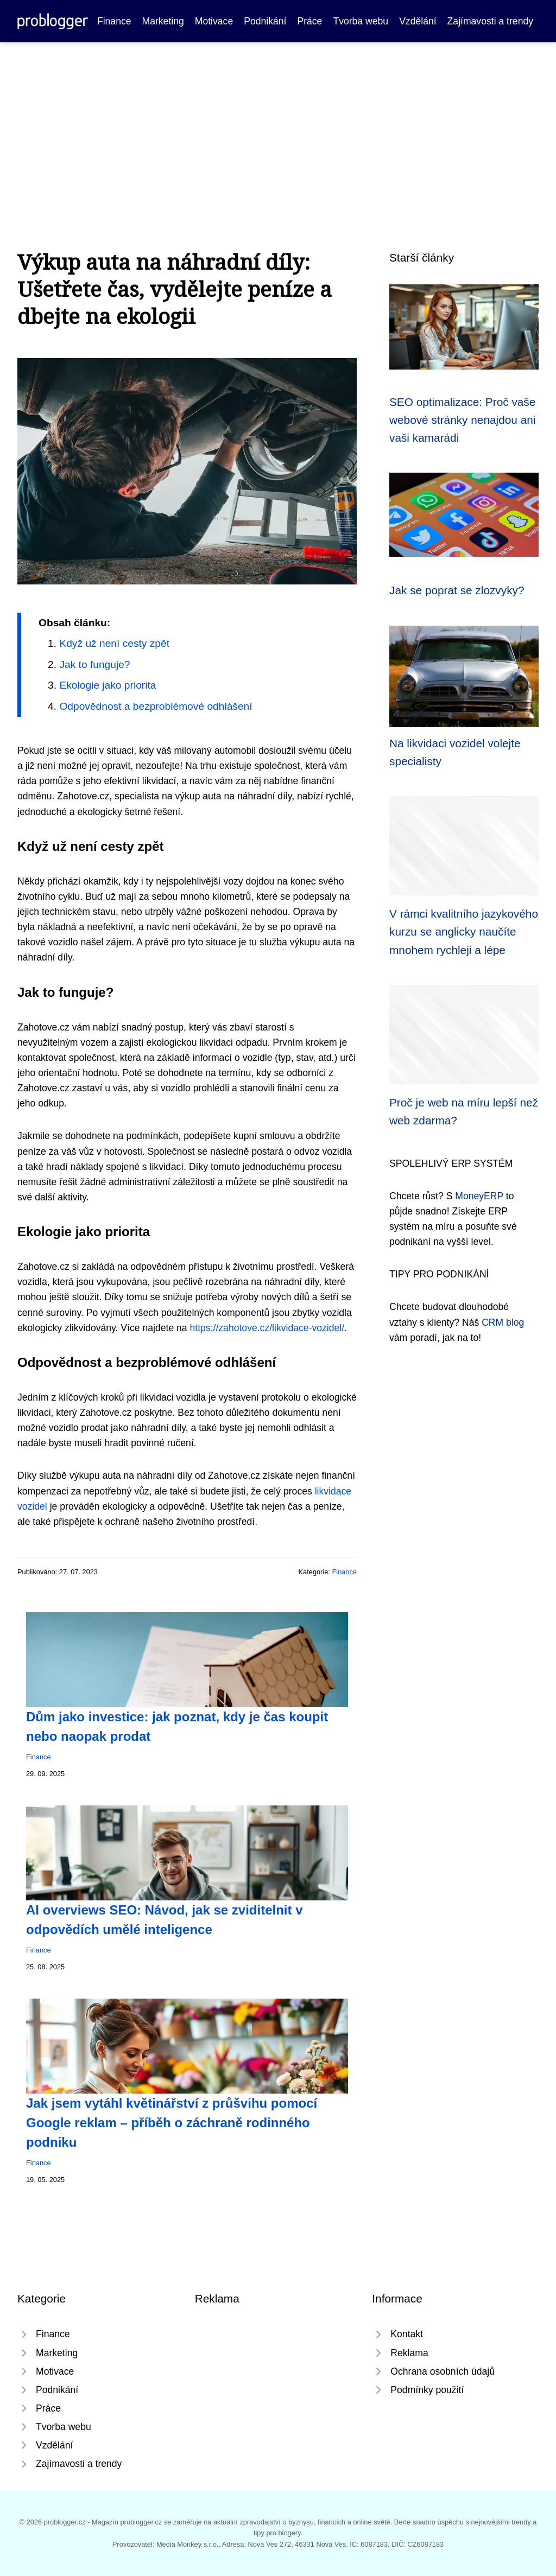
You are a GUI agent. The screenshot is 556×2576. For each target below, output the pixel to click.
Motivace (214, 21)
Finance (114, 21)
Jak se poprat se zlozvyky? (457, 590)
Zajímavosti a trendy (490, 21)
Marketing (163, 21)
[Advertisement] (278, 124)
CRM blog (503, 1322)
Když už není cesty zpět (114, 643)
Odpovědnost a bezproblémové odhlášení (155, 706)
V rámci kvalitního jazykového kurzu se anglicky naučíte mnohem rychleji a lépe (463, 931)
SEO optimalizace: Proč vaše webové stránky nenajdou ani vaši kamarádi (462, 420)
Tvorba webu (360, 21)
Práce (309, 21)
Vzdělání (417, 21)
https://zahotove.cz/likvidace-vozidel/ (267, 1327)
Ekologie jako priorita (107, 685)
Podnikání (265, 21)
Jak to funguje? (94, 664)
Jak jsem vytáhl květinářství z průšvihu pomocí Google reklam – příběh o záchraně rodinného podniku (171, 2122)
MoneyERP (479, 1196)
